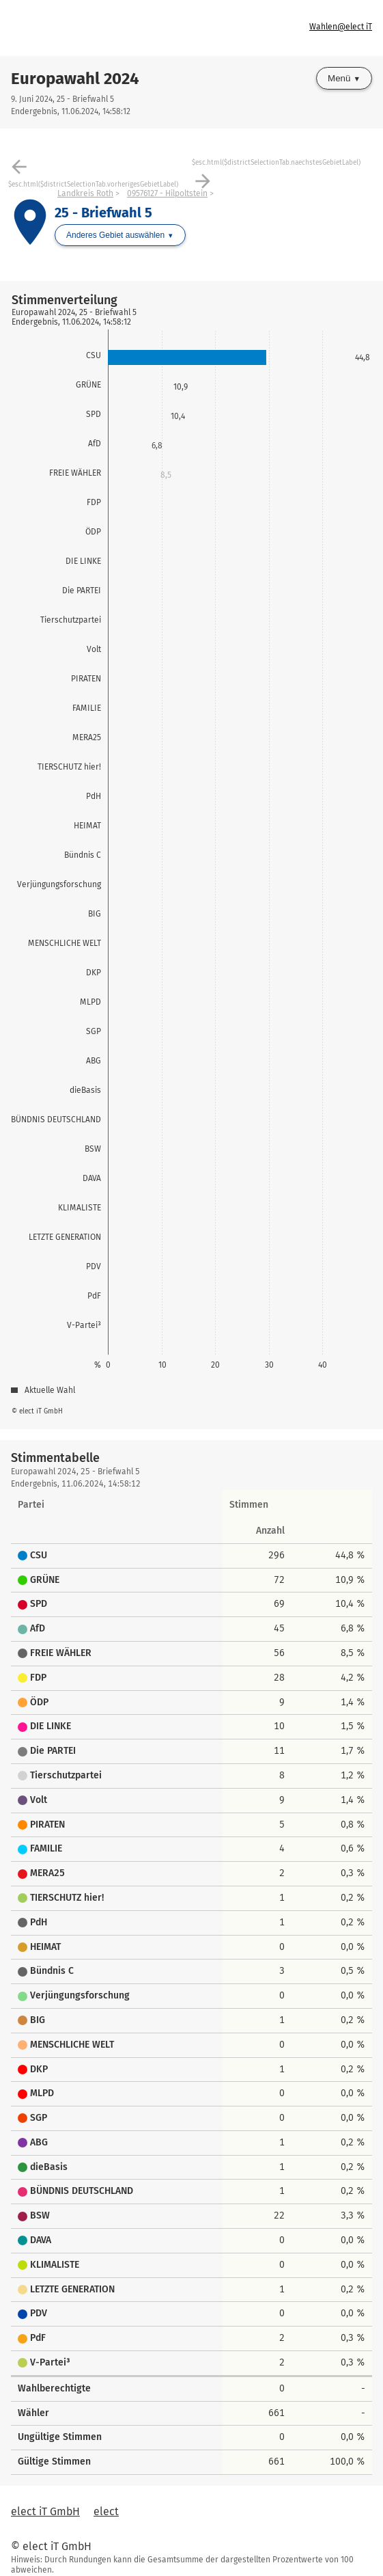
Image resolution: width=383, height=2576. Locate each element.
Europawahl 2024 (75, 78)
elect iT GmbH (45, 2511)
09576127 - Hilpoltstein (167, 193)
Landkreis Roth (85, 193)
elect (106, 2511)
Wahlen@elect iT (340, 26)
